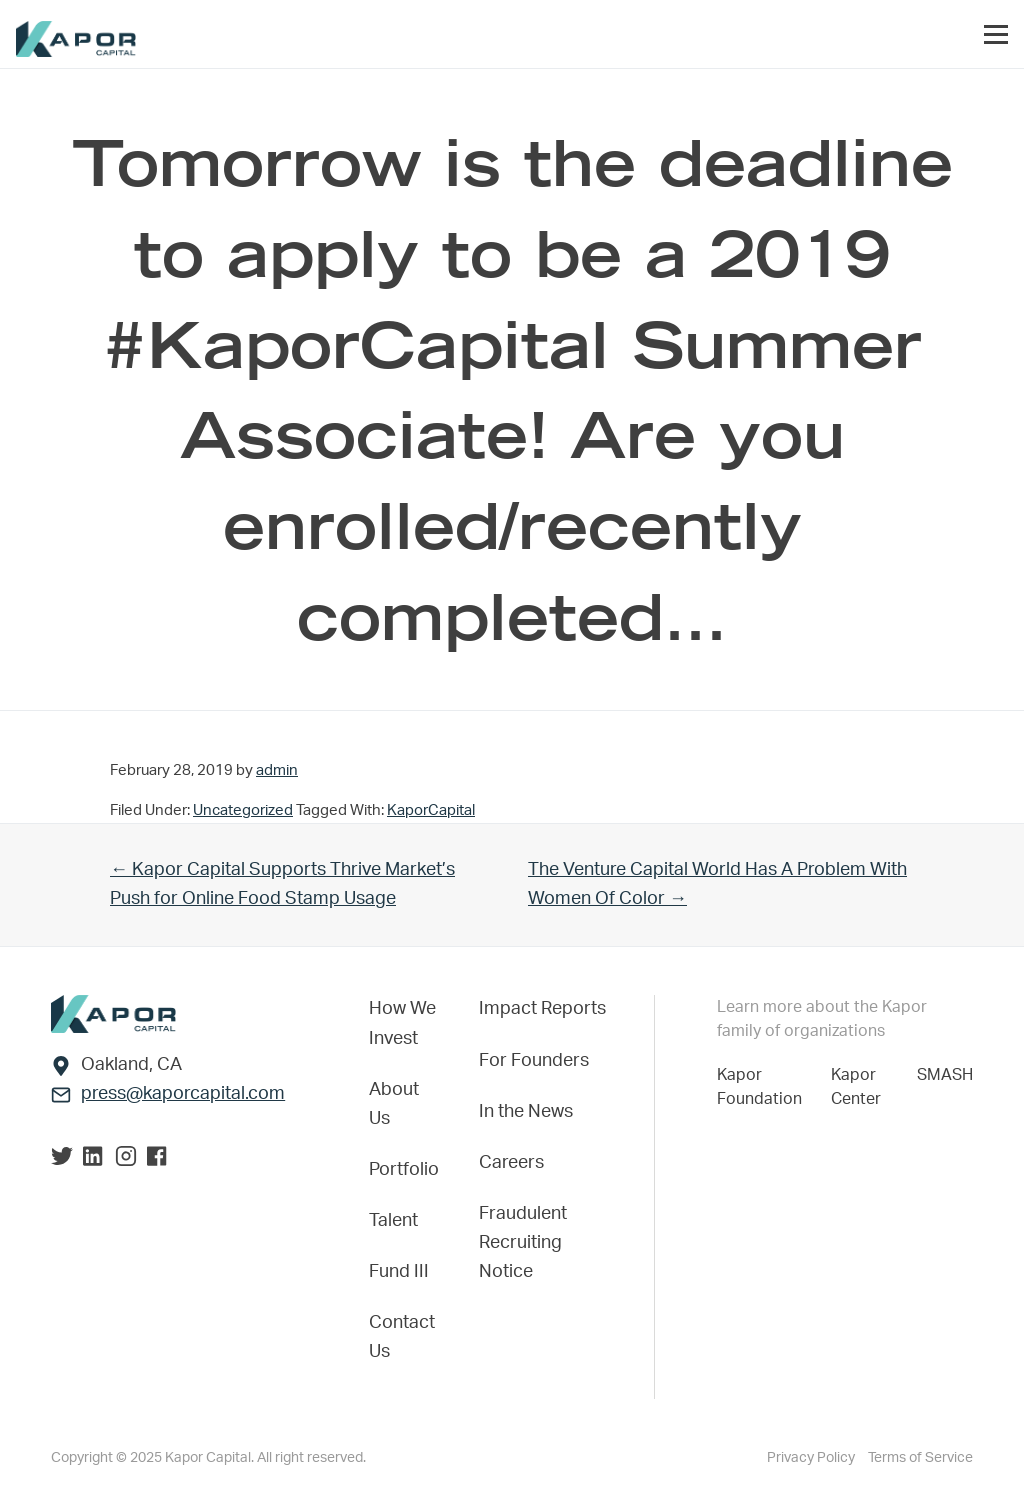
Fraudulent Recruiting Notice (523, 1243)
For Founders (534, 1061)
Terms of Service (920, 1458)
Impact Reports (542, 1009)
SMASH (945, 1075)
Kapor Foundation (763, 1087)
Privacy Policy (812, 1458)
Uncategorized (243, 810)
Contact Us (402, 1337)
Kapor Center (860, 1087)
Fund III (399, 1272)
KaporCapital (431, 810)
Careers (511, 1163)
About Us (394, 1104)
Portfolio (404, 1170)
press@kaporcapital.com (183, 1094)
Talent (393, 1221)
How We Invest (402, 1023)
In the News (526, 1112)
